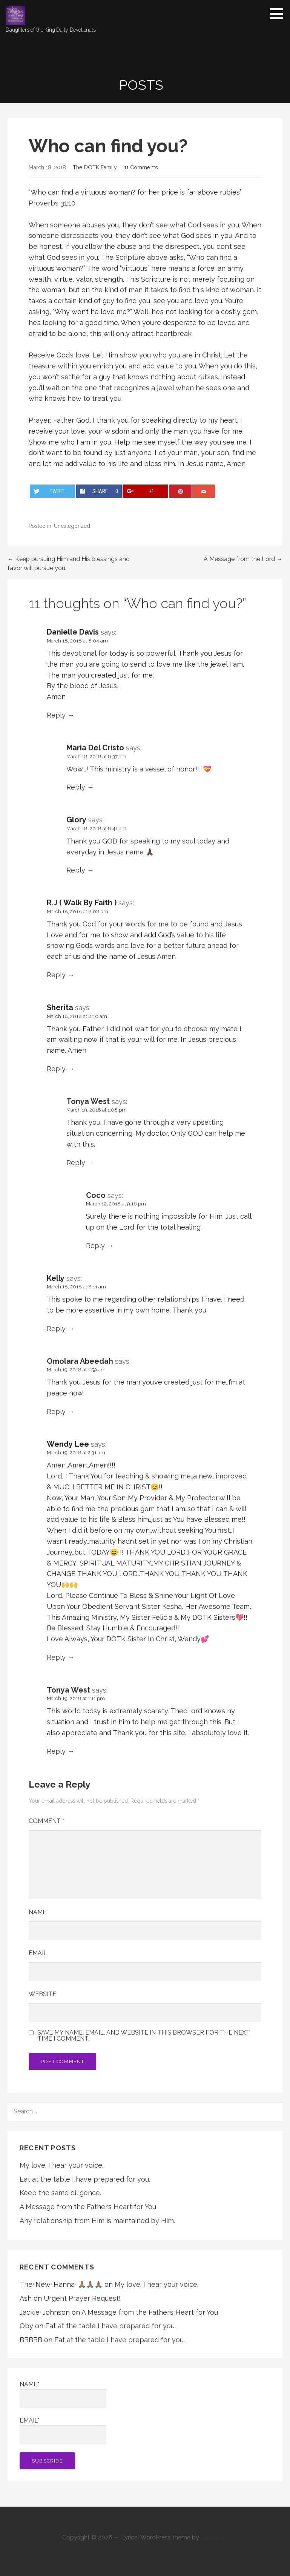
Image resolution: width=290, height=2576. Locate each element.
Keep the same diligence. (60, 2193)
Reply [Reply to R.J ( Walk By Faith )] (56, 975)
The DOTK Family (95, 167)
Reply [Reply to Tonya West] (75, 1163)
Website (42, 1994)
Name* (63, 2394)
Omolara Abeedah (80, 1361)
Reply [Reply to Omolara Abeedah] (56, 1411)
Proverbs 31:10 (52, 203)
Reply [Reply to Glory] (75, 870)
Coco (96, 1195)
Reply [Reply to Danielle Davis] (56, 715)
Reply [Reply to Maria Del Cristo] (75, 787)
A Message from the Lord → (243, 559)
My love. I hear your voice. (61, 2165)
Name (37, 1912)
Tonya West (88, 1101)
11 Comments (141, 167)
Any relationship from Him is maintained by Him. (97, 2221)
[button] (279, 13)
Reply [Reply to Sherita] (56, 1069)
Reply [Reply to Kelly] (56, 1328)
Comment (46, 1821)
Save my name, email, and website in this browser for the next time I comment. (143, 2036)
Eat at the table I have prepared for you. (85, 2179)
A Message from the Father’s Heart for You (88, 2207)
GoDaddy (214, 2537)
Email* (63, 2430)
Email (38, 1953)
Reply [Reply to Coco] (95, 1246)
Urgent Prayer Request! (82, 2298)
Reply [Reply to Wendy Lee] (56, 1657)
